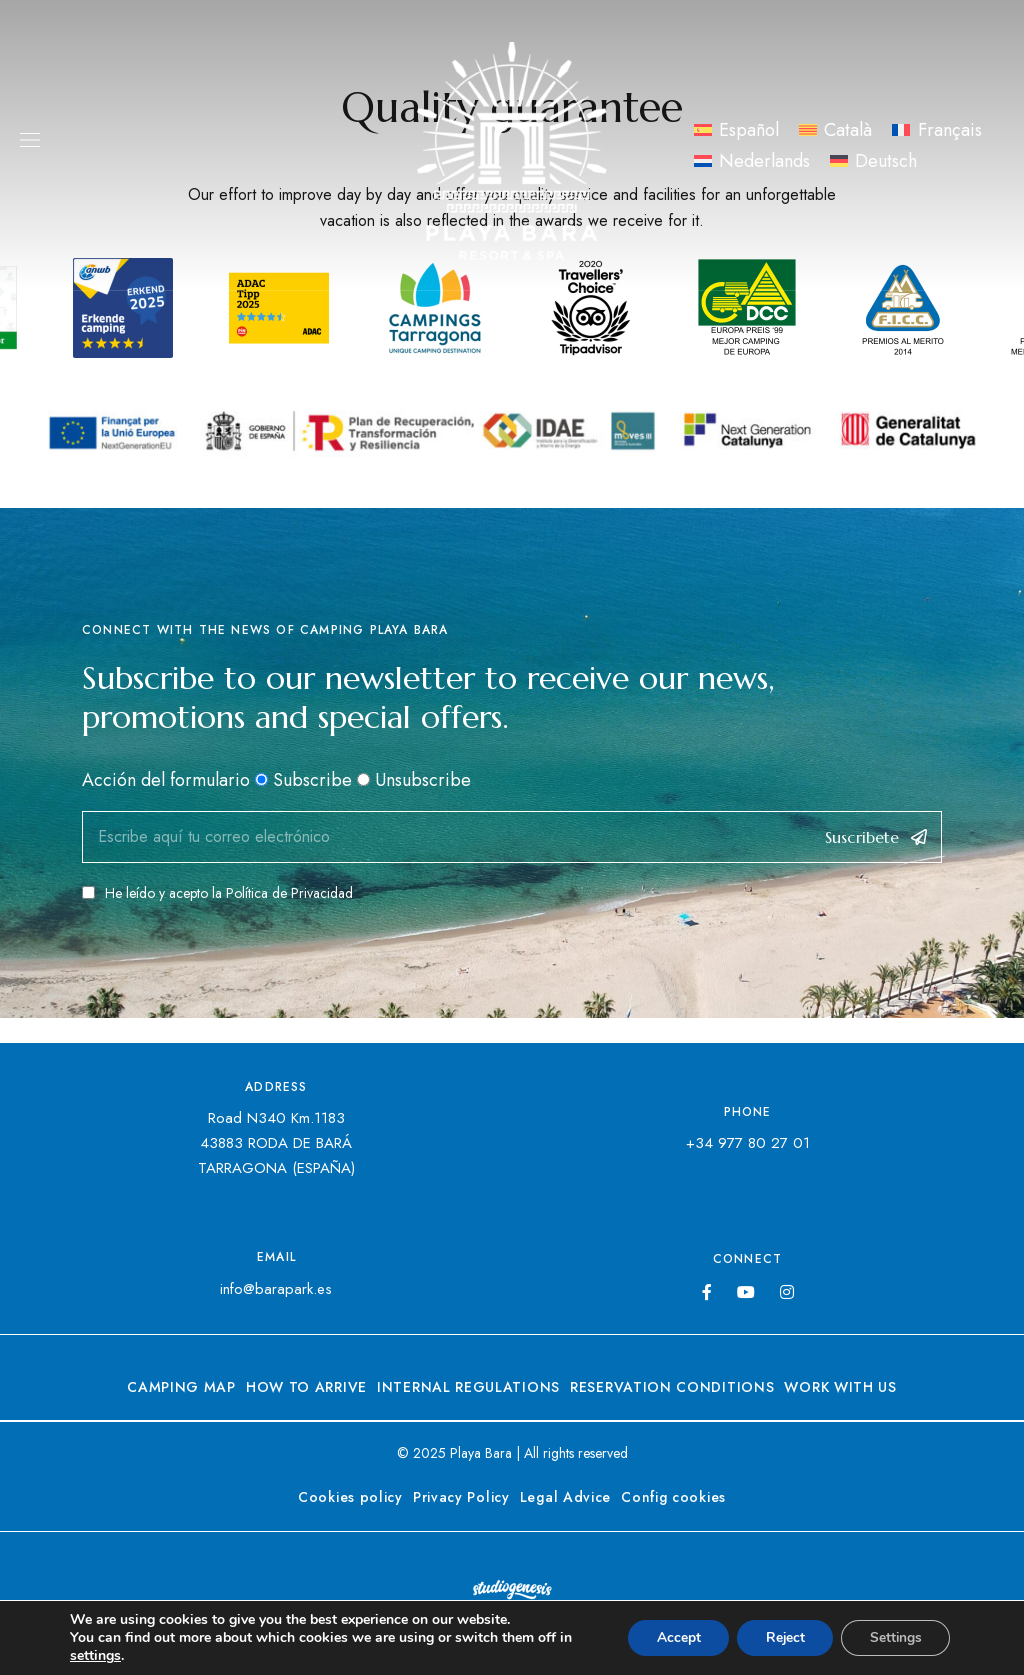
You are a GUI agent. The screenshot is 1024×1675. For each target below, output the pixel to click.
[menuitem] (736, 129)
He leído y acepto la (217, 893)
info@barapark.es (276, 1289)
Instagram (787, 1292)
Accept (669, 1637)
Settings (893, 1637)
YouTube (746, 1292)
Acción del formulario (166, 780)
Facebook (707, 1292)
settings (95, 1656)
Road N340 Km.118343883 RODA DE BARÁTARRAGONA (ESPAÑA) (276, 1143)
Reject (779, 1637)
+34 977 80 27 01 (748, 1143)
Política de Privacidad (289, 893)
